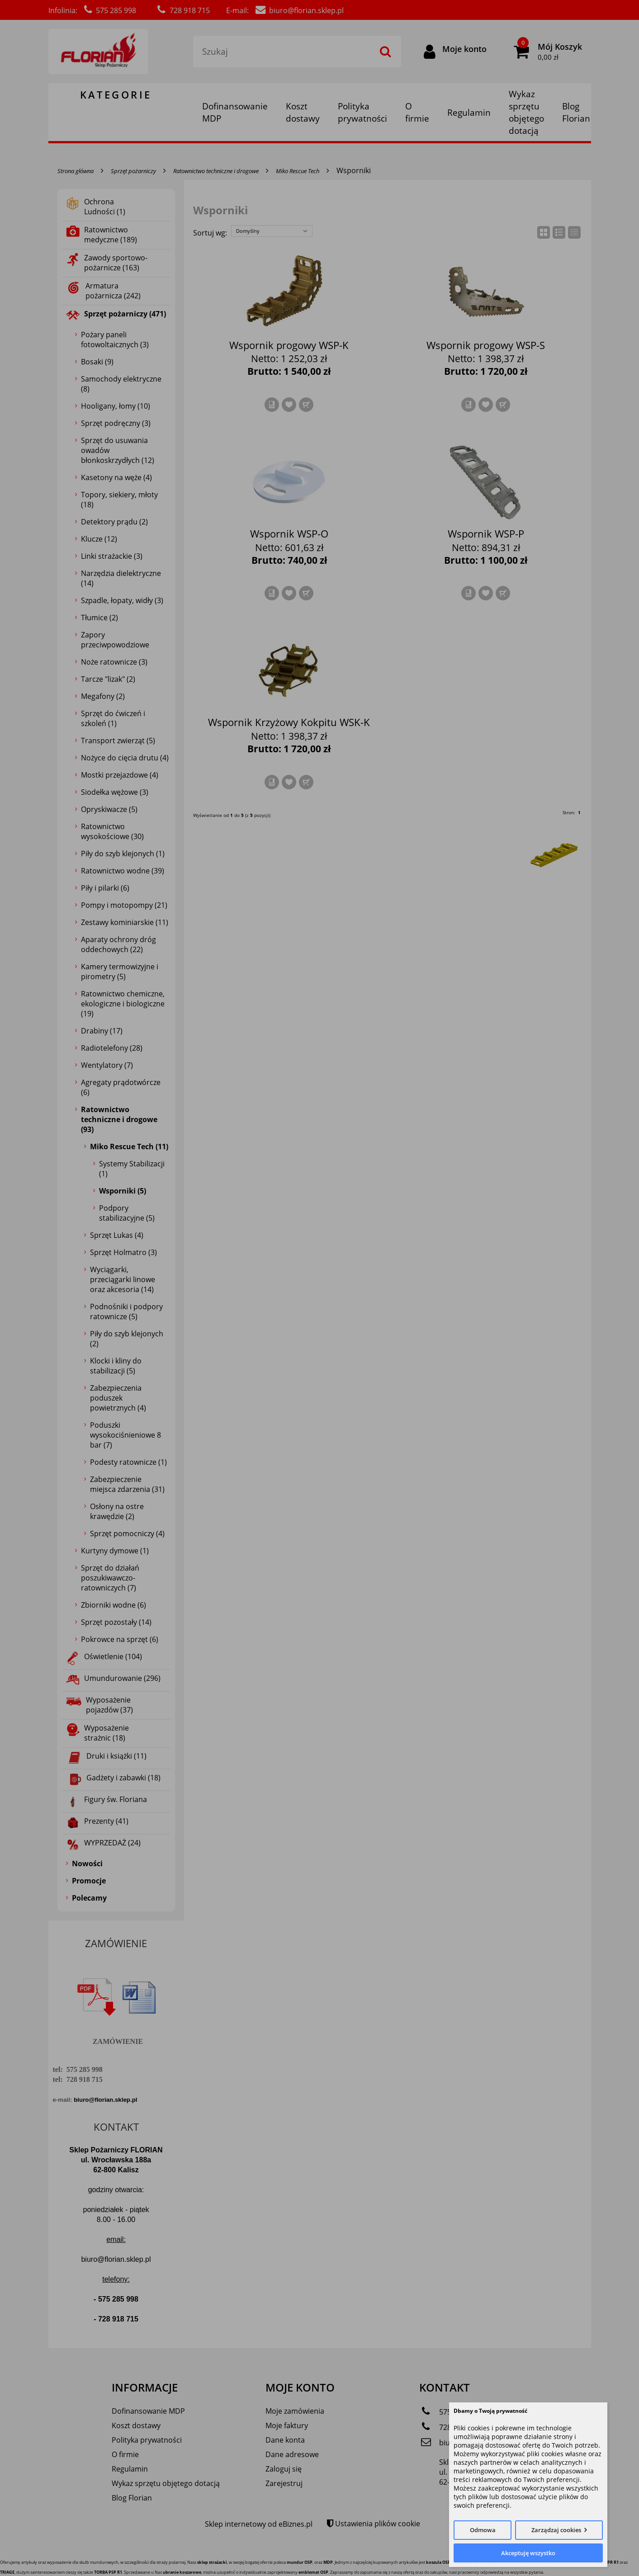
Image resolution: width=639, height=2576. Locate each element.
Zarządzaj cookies (556, 2530)
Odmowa (483, 2530)
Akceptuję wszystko (528, 2553)
